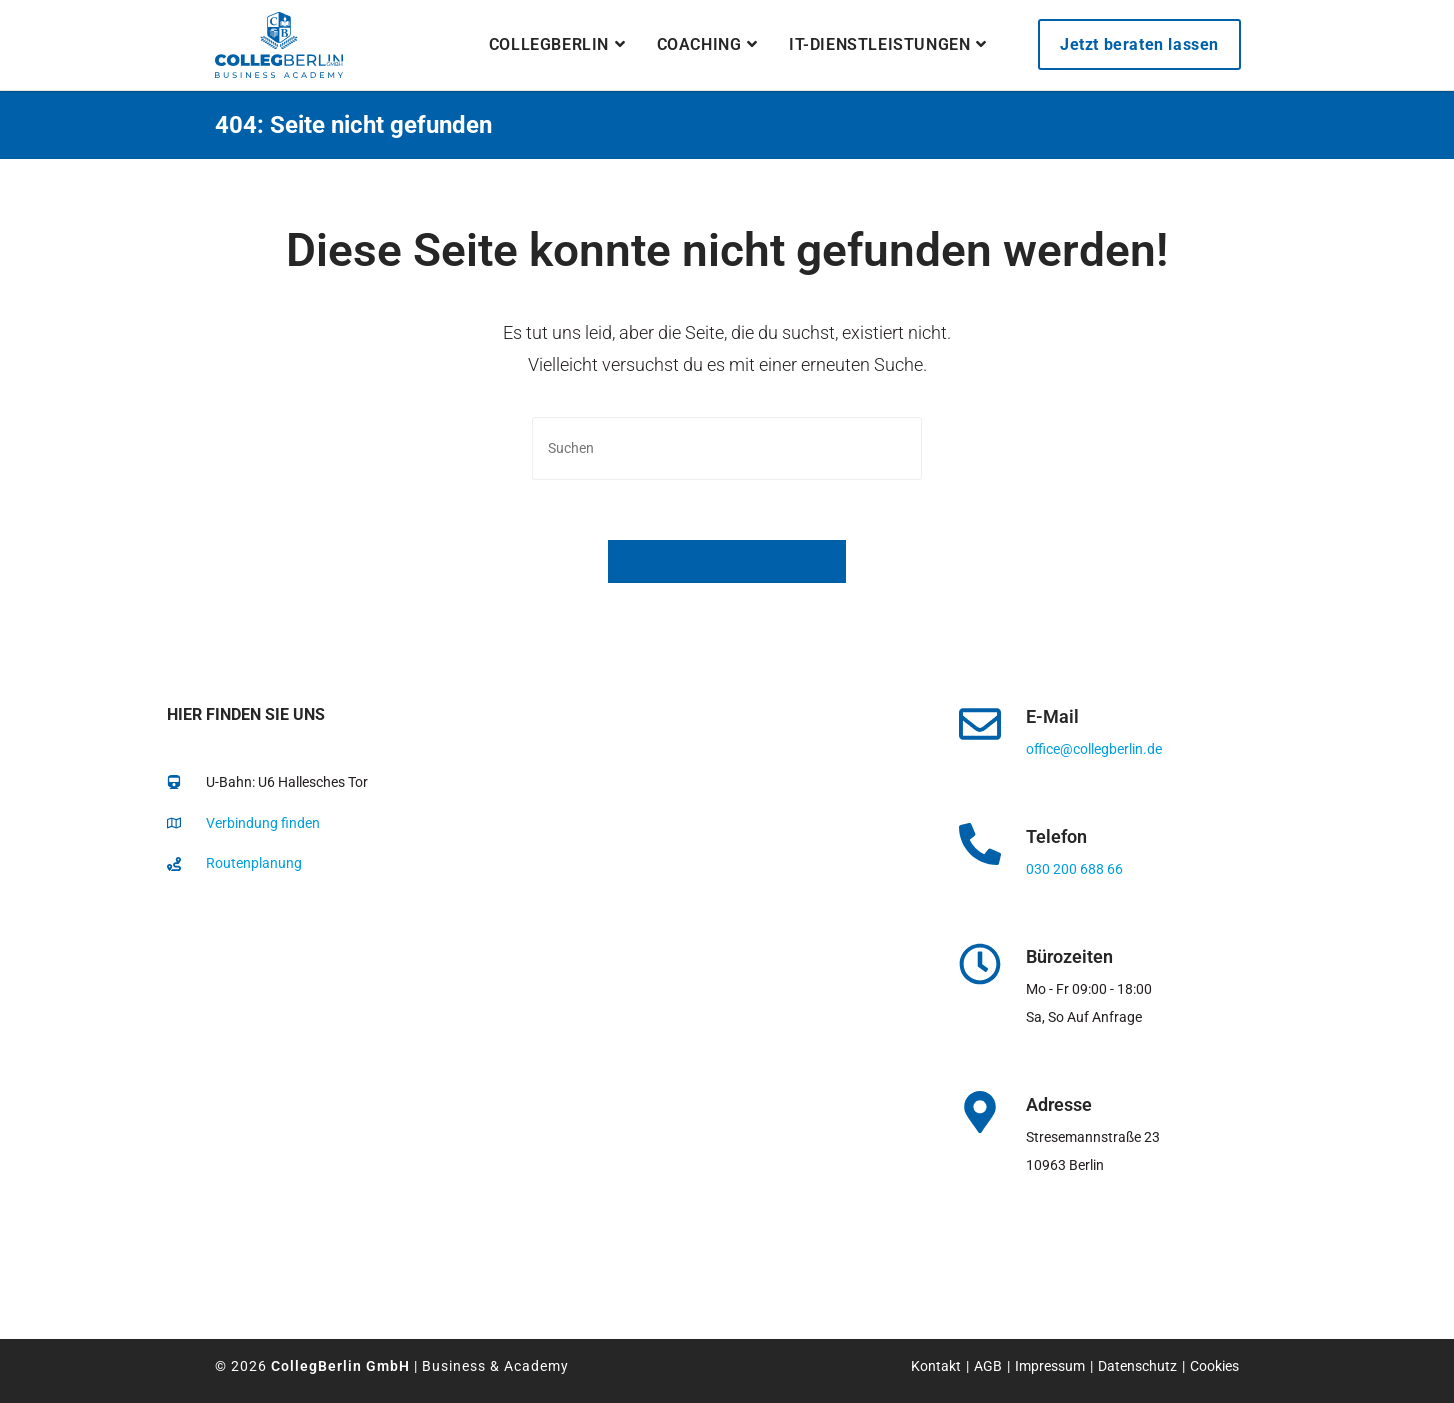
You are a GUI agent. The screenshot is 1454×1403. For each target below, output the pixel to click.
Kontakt (936, 1366)
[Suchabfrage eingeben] (727, 448)
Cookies (1214, 1366)
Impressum (1050, 1366)
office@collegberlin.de (1094, 749)
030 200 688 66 (1074, 869)
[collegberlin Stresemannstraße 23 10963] (505, 1094)
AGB (988, 1366)
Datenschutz (1137, 1366)
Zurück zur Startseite (726, 561)
